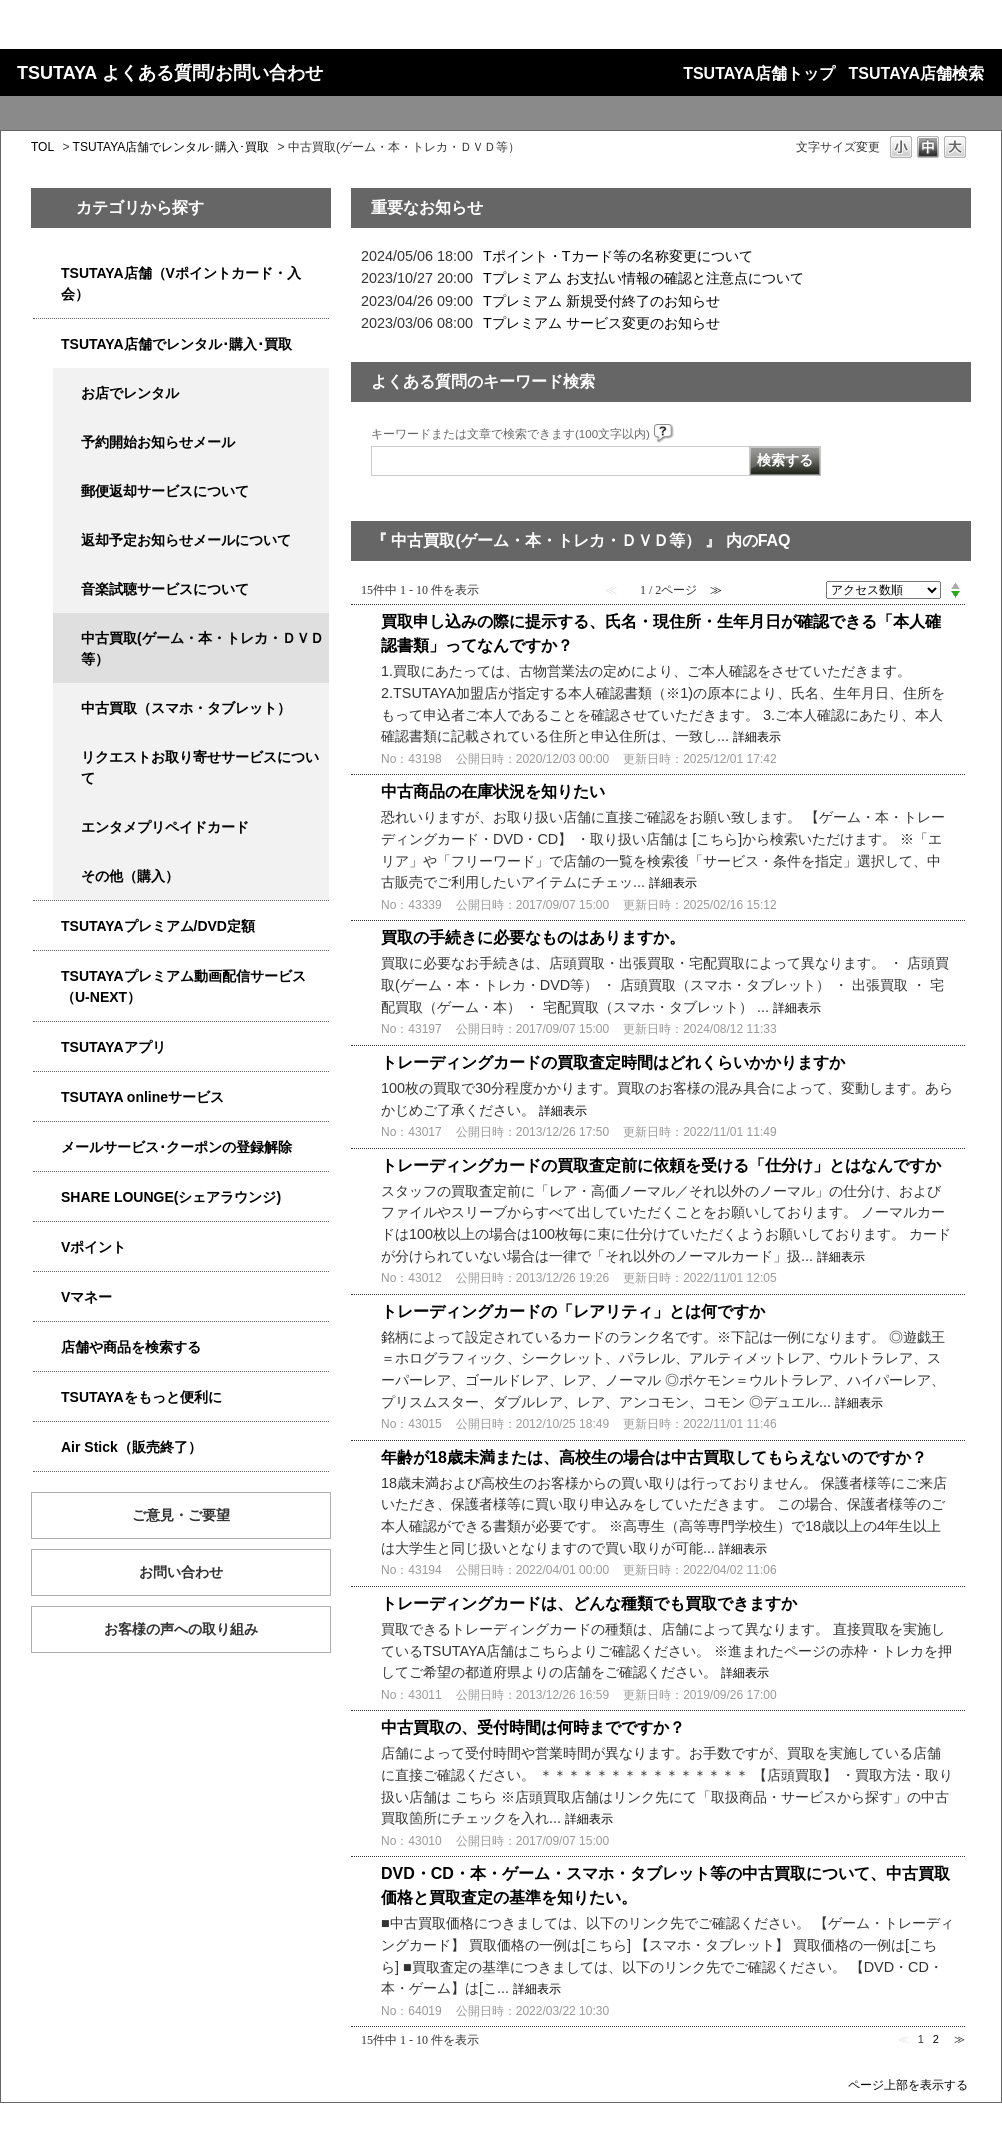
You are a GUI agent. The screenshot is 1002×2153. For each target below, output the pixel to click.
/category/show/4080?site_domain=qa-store (47, 1147)
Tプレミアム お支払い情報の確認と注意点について (643, 278)
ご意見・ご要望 (181, 1515)
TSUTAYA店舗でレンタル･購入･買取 (171, 147)
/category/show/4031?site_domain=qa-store (47, 926)
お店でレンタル (130, 393)
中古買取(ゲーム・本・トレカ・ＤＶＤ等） (202, 648)
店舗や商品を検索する (131, 1347)
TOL (42, 147)
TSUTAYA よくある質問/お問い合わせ (170, 73)
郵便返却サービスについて (165, 491)
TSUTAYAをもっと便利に (141, 1397)
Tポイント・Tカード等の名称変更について (618, 256)
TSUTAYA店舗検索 (916, 73)
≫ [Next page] (959, 2039)
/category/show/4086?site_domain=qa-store (47, 1347)
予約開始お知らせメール (158, 442)
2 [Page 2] (936, 2039)
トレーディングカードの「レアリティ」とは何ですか (573, 1311)
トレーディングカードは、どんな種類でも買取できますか (589, 1603)
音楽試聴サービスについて (165, 589)
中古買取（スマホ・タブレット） (186, 708)
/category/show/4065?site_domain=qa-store (67, 757)
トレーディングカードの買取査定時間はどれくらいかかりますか (613, 1062)
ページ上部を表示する (908, 2084)
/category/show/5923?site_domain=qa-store (47, 976)
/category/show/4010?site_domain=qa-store (47, 1097)
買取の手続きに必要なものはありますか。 (533, 937)
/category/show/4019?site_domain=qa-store (47, 1047)
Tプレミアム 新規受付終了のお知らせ (601, 301)
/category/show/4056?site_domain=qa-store (67, 827)
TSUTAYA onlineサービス (142, 1097)
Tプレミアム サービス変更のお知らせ (601, 323)
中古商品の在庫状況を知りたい (493, 791)
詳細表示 (757, 737)
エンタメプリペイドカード (165, 827)
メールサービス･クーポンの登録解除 (176, 1147)
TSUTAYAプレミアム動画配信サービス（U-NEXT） (183, 986)
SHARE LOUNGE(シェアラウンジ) (171, 1197)
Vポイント (93, 1247)
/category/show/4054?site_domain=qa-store (47, 344)
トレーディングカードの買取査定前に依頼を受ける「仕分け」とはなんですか (661, 1165)
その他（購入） (130, 876)
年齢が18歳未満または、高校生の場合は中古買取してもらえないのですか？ (654, 1457)
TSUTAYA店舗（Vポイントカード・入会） (181, 283)
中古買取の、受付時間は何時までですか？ (533, 1727)
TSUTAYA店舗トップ (758, 73)
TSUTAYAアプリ (113, 1047)
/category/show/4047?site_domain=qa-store (47, 273)
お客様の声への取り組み (181, 1629)
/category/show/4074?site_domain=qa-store (47, 1247)
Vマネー (86, 1297)
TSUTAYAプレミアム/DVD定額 (158, 926)
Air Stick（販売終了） (131, 1447)
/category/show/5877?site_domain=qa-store (47, 1197)
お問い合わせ (181, 1572)
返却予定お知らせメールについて (186, 540)
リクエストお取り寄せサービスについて (200, 767)
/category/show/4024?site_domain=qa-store (47, 1397)
